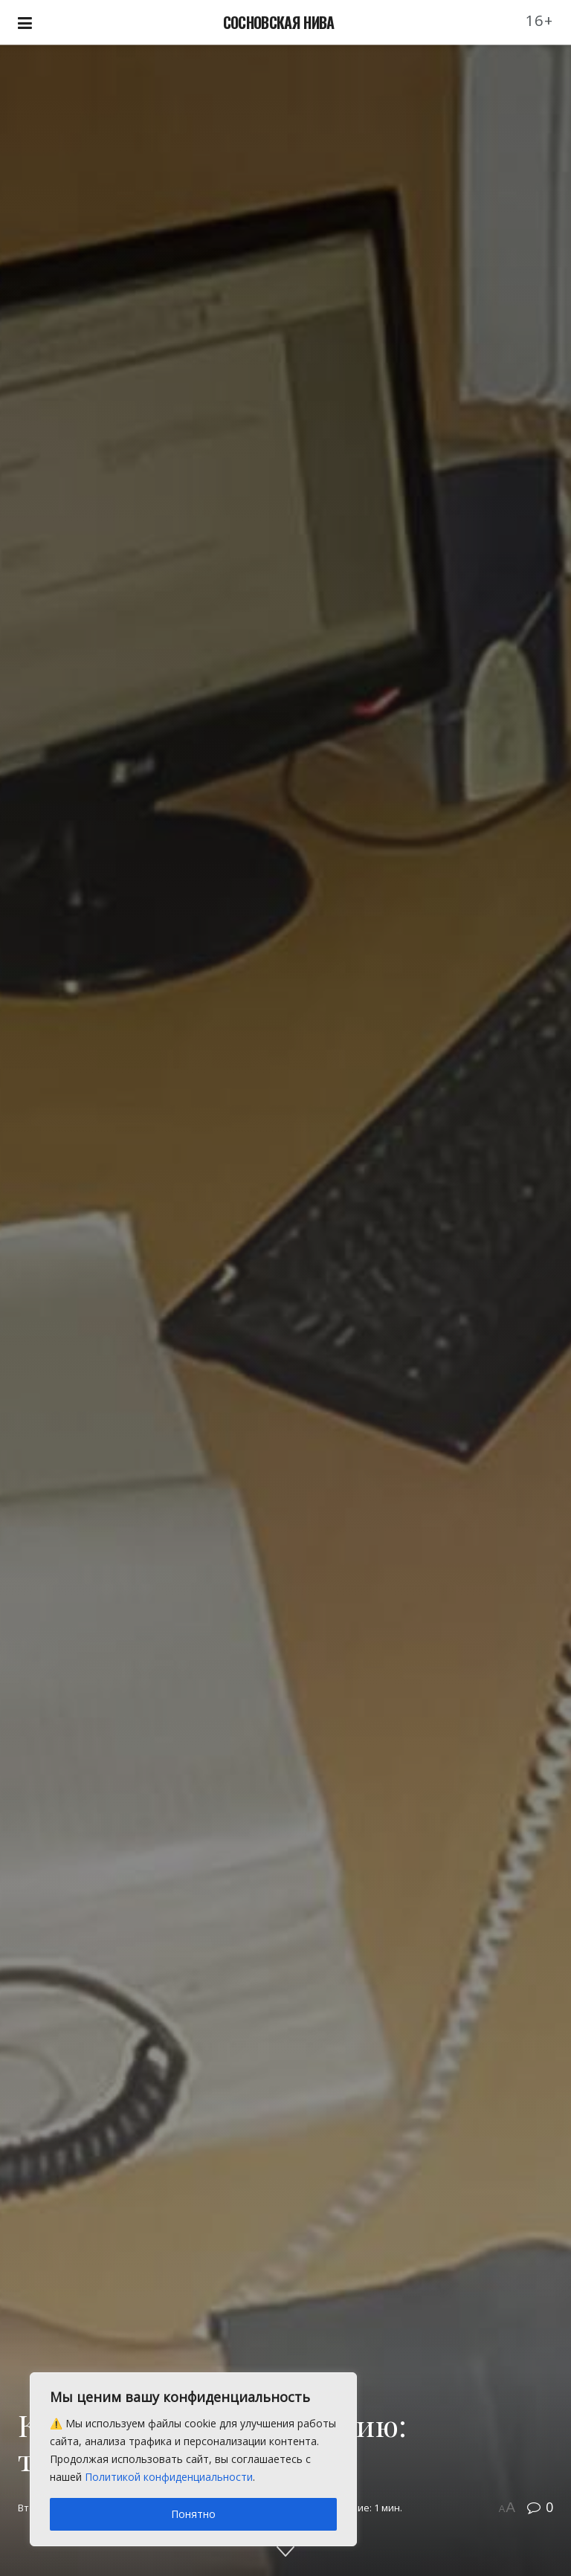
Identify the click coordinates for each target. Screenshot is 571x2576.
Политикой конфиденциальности (169, 2477)
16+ (540, 20)
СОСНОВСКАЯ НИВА (279, 22)
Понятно (193, 2514)
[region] (193, 2459)
